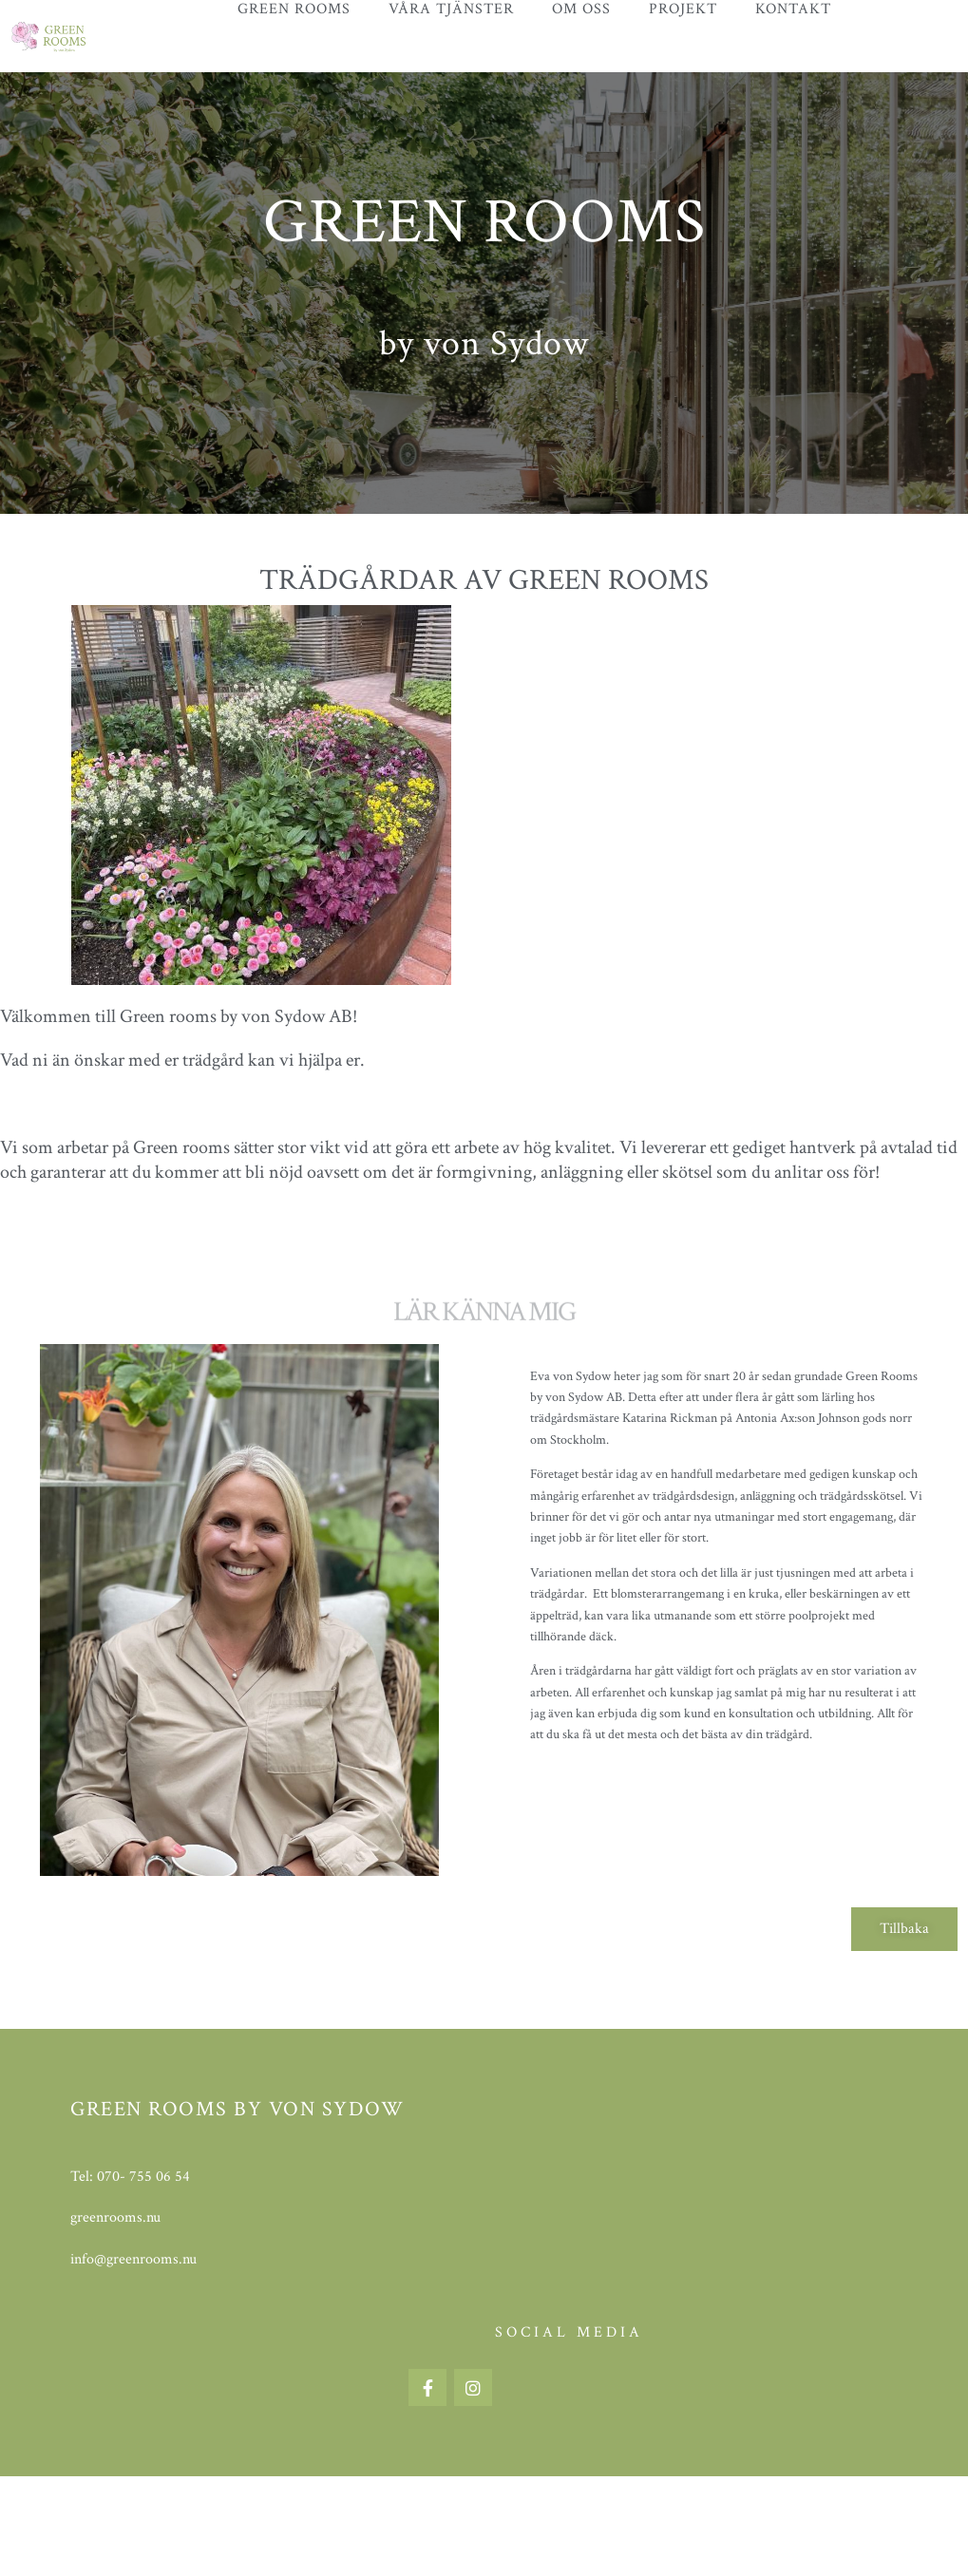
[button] (904, 1929)
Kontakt (793, 9)
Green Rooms (294, 9)
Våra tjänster (451, 9)
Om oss (581, 9)
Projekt (683, 9)
